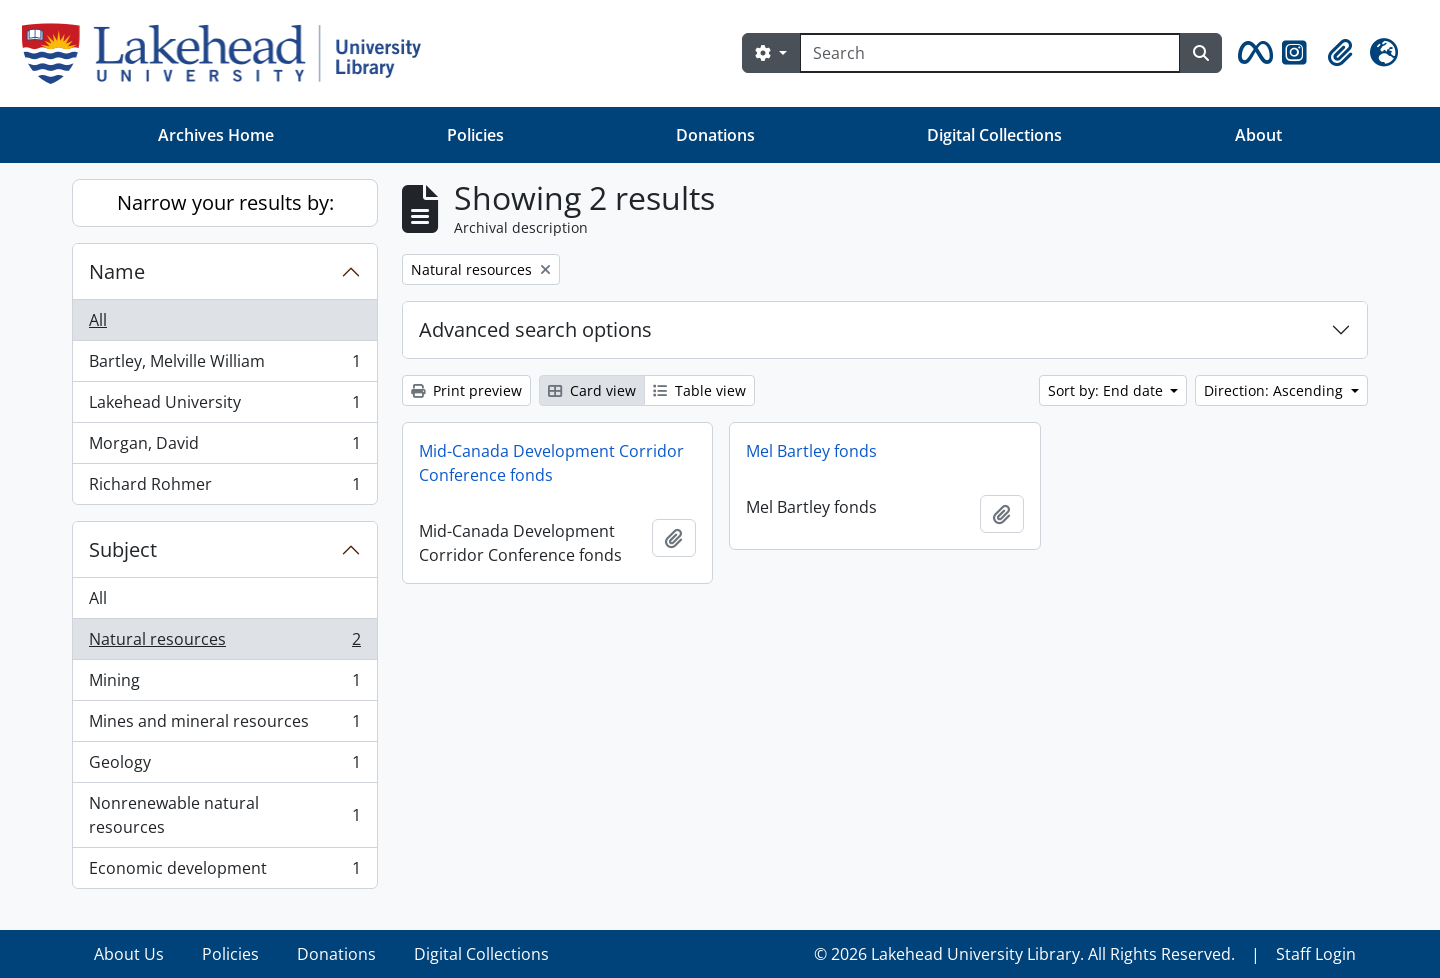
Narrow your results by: (225, 202)
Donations (715, 135)
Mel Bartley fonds (811, 451)
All (98, 320)
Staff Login (1316, 954)
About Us (129, 954)
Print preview (466, 390)
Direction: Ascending (1275, 390)
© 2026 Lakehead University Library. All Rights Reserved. (1024, 954)
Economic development (224, 872)
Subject (123, 549)
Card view (592, 390)
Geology (224, 766)
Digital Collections (994, 135)
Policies (475, 135)
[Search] (990, 53)
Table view (699, 390)
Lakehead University (224, 406)
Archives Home (216, 135)
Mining (224, 684)
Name (117, 271)
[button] (1252, 53)
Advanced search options (535, 329)
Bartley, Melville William (224, 365)
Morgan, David (224, 447)
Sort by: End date (1107, 390)
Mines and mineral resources (224, 725)
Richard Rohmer (224, 488)
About (1258, 135)
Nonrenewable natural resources (224, 815)
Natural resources (224, 643)
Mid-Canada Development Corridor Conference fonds (551, 463)
